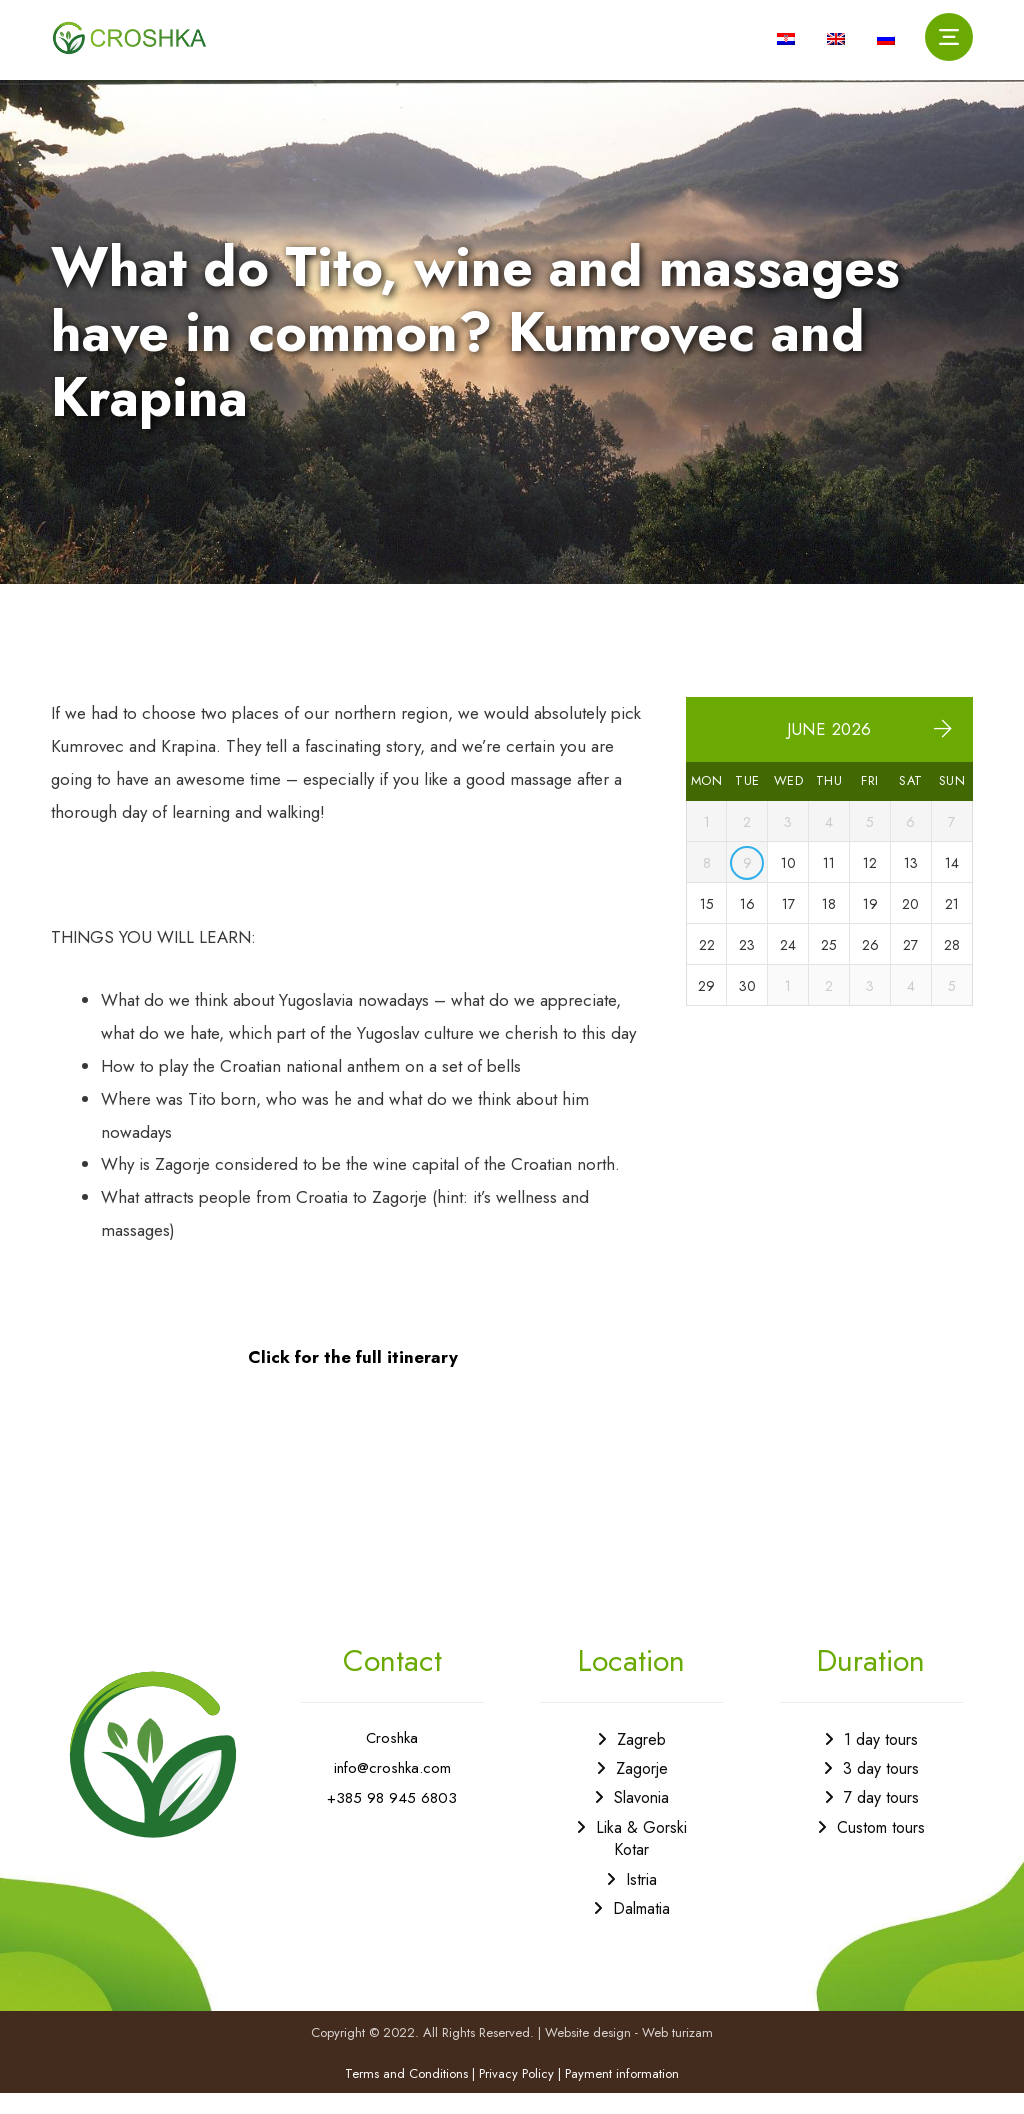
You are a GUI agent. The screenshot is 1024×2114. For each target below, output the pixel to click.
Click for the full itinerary (353, 1375)
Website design (588, 2051)
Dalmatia (641, 1927)
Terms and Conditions (406, 2093)
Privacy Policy (516, 2093)
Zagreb (641, 1757)
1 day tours (881, 1757)
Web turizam (677, 2051)
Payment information (622, 2093)
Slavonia (641, 1816)
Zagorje (642, 1787)
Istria (641, 1897)
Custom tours (881, 1846)
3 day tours (881, 1787)
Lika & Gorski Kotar (641, 1857)
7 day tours (881, 1816)
